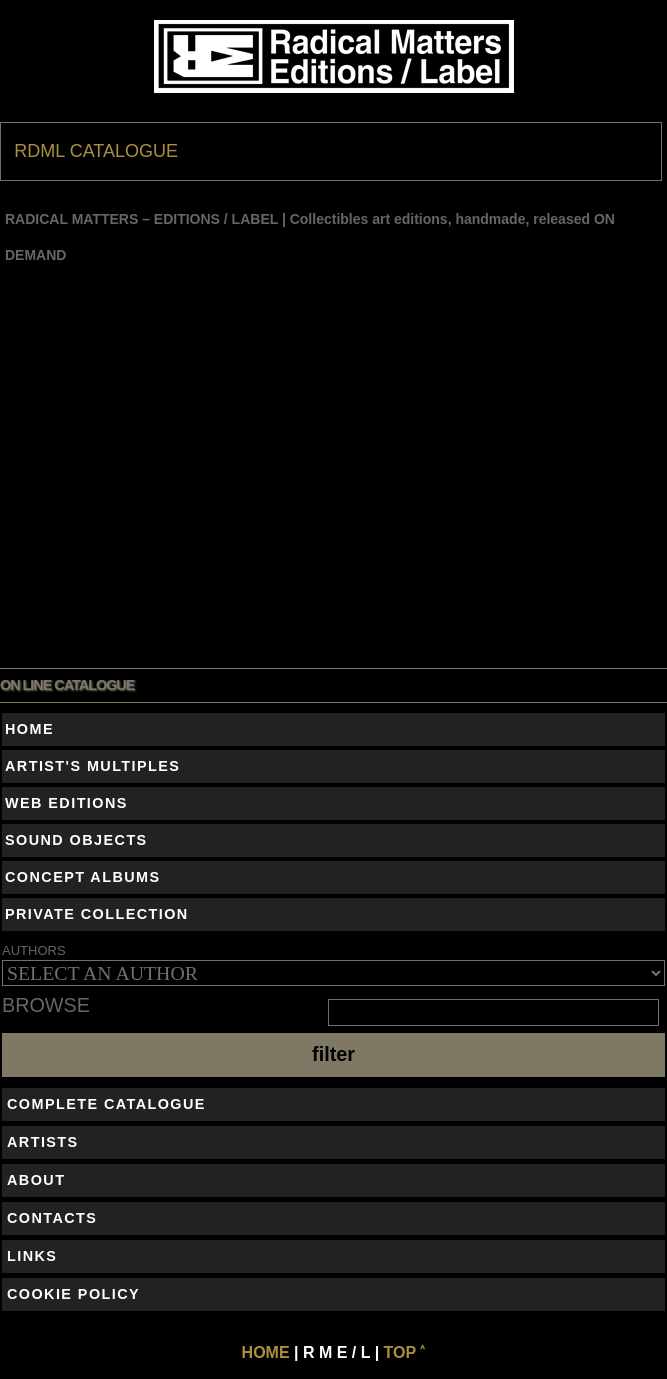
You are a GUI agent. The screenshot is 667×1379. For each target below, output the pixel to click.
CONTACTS (52, 1218)
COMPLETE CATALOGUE (106, 1104)
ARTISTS (43, 1142)
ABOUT (36, 1180)
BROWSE (46, 1006)
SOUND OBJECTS (76, 840)
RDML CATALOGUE (96, 151)
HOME (29, 729)
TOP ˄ (405, 1352)
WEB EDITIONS (66, 803)
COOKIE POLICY (73, 1294)
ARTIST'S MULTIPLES (92, 766)
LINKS (32, 1256)
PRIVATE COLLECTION (97, 914)
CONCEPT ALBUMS (83, 877)
